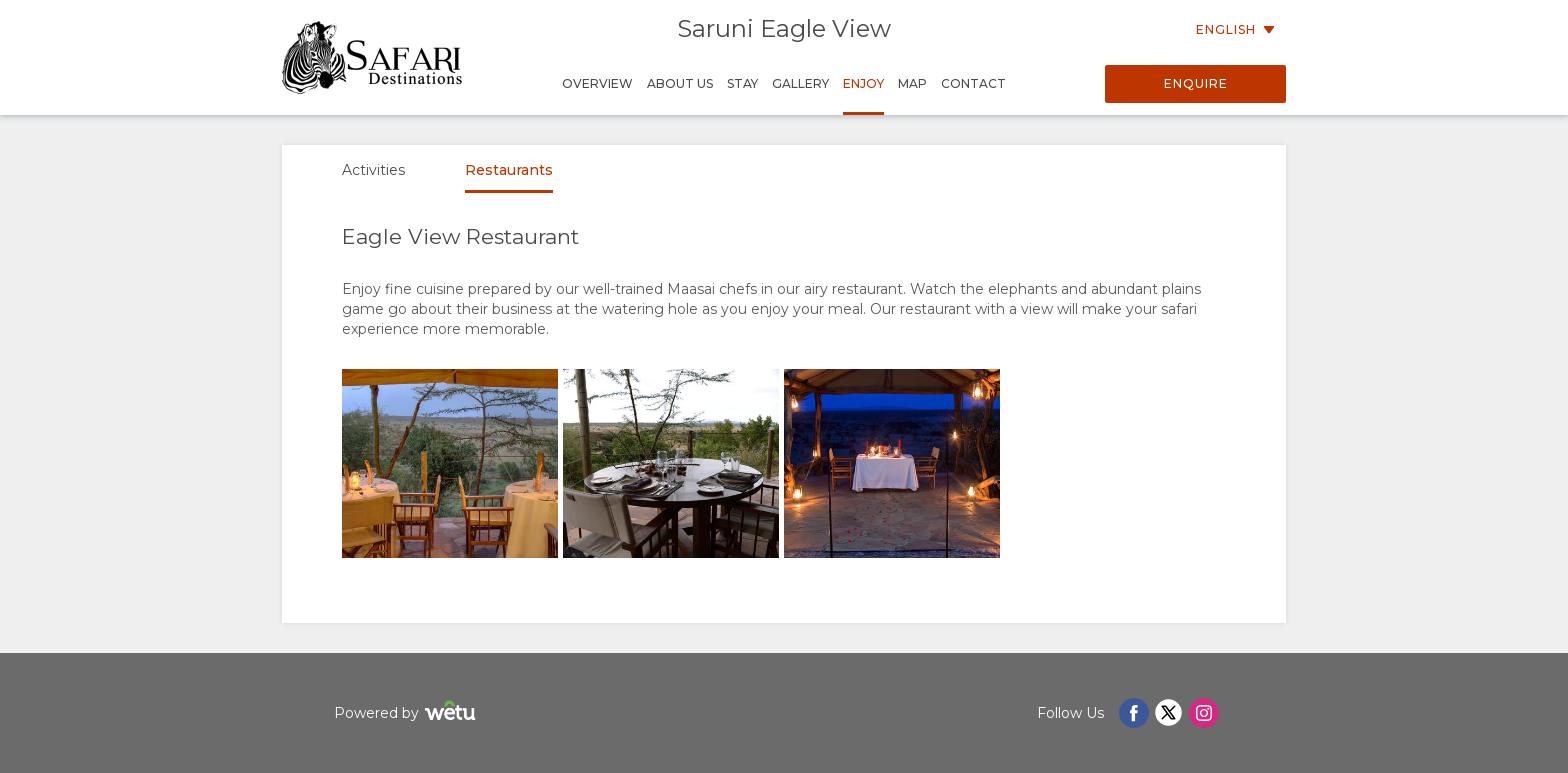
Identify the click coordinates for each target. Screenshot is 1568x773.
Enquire (1196, 83)
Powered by (407, 713)
